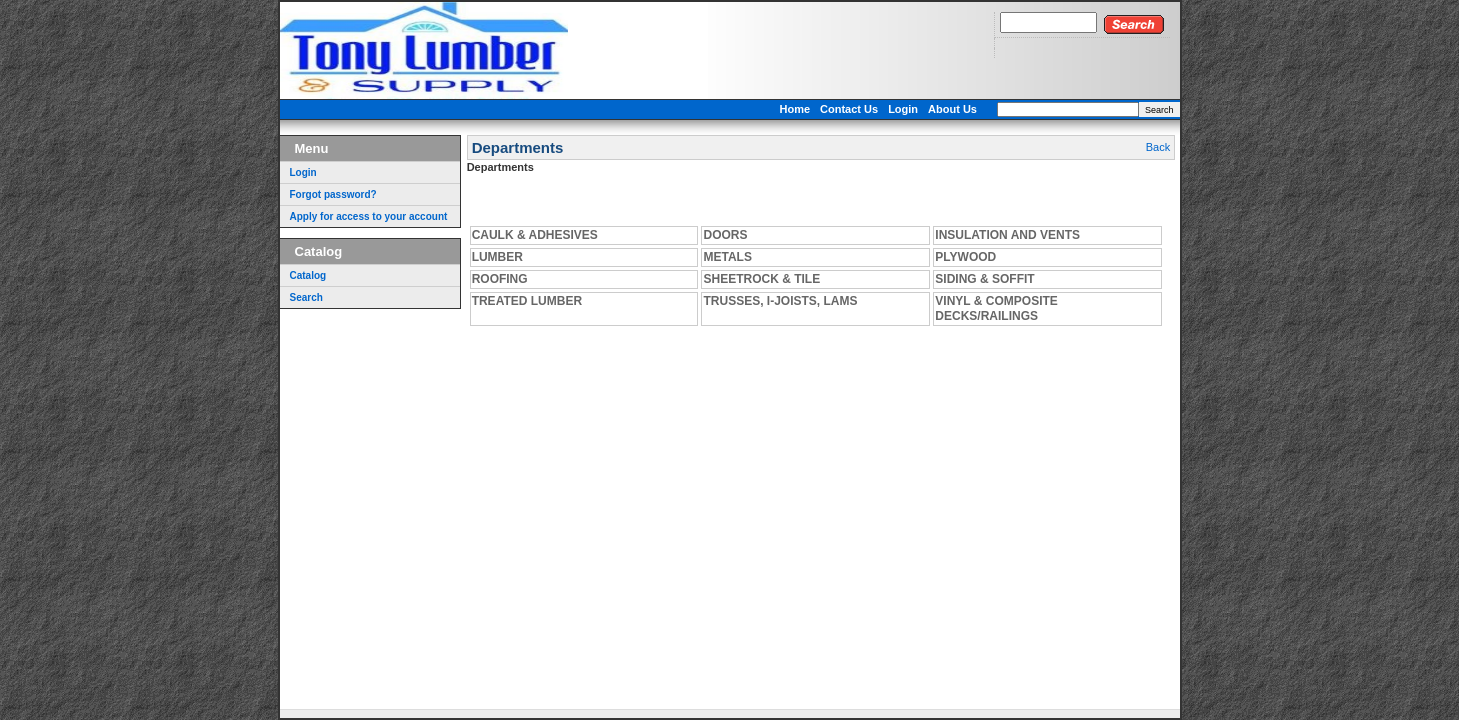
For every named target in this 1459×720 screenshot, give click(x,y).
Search (1159, 110)
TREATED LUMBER (527, 301)
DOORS (725, 235)
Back (1158, 147)
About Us (952, 109)
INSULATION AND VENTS (1007, 235)
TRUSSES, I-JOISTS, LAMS (780, 301)
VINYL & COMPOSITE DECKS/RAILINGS (996, 308)
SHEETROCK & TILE (761, 279)
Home (795, 109)
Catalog (308, 275)
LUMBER (497, 257)
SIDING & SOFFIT (984, 279)
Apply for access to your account (369, 216)
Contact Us (849, 109)
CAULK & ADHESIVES (535, 235)
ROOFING (500, 279)
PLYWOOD (965, 257)
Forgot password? (333, 194)
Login (903, 109)
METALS (727, 257)
